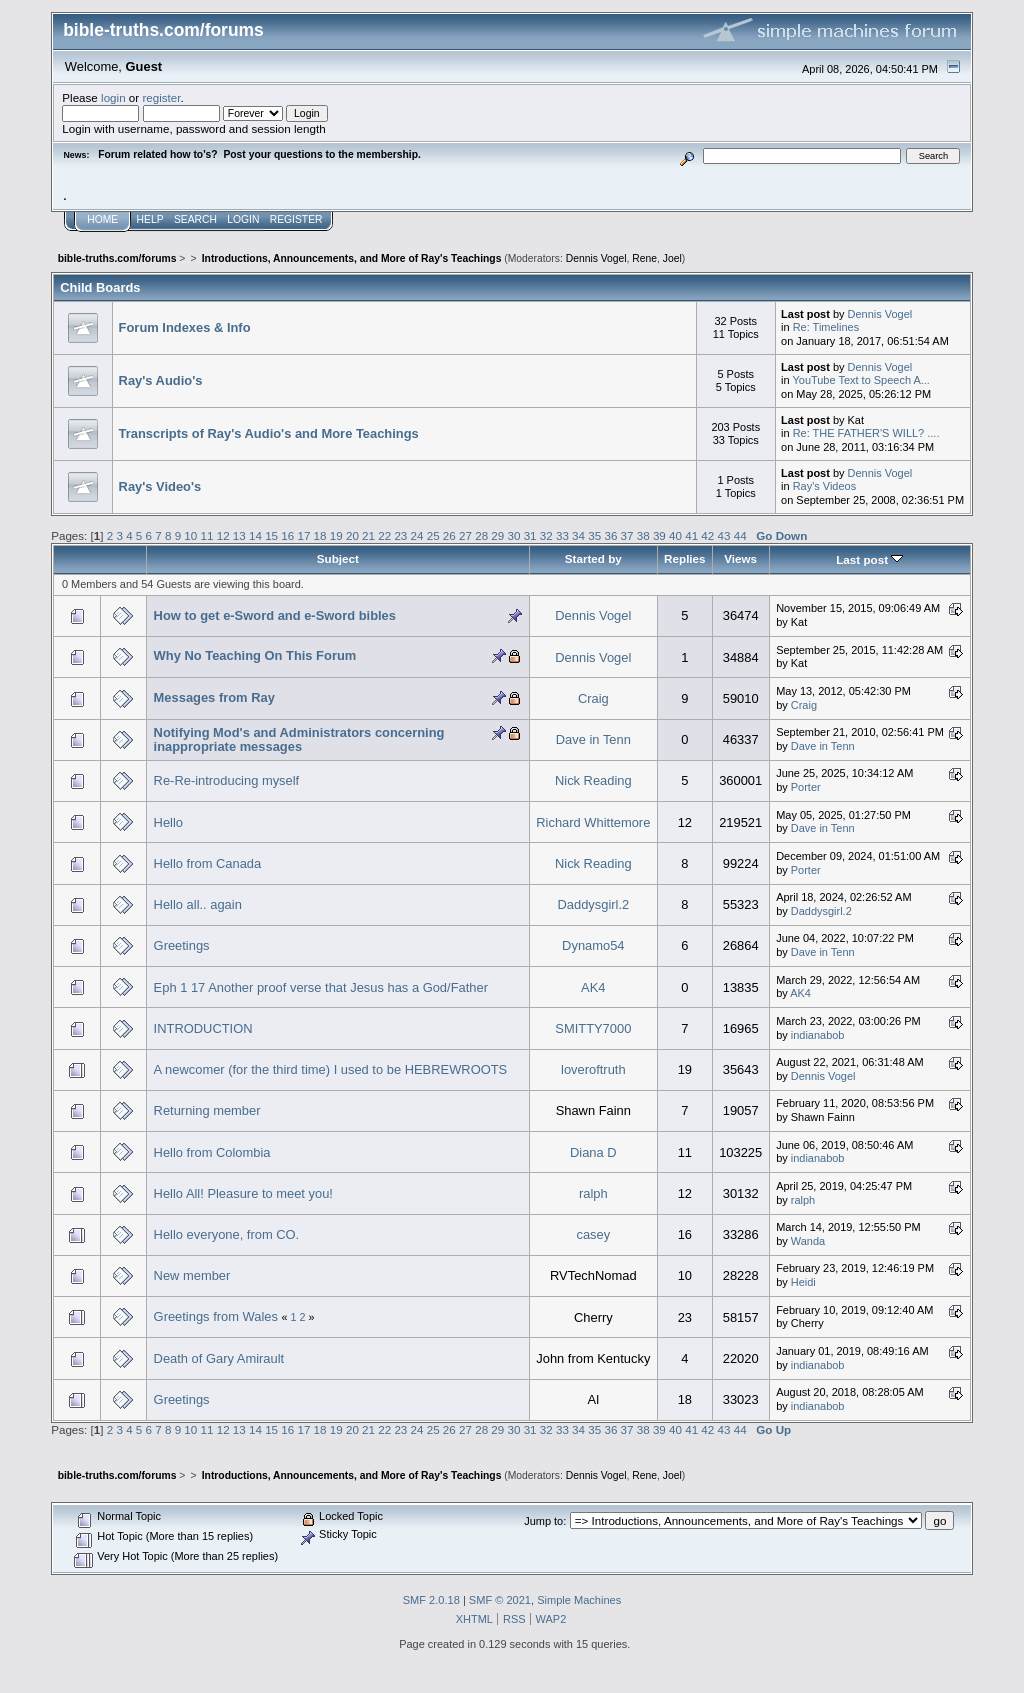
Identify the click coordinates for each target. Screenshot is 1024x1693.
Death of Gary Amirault (219, 1358)
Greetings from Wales (216, 1316)
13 (239, 535)
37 (627, 535)
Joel (672, 258)
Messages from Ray (214, 697)
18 (320, 535)
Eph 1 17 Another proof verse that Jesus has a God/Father (321, 987)
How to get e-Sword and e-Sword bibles (275, 615)
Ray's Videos (824, 486)
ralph (593, 1193)
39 (659, 535)
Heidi (803, 1282)
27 (465, 535)
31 (530, 535)
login (113, 97)
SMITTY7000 (593, 1028)
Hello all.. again (198, 904)
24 (417, 535)
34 (578, 535)
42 (707, 535)
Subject (338, 558)
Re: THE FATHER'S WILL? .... (866, 433)
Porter (806, 787)
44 (740, 535)
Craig (593, 698)
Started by (593, 558)
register (161, 97)
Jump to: (545, 1521)
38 (643, 535)
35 (594, 535)
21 (368, 535)
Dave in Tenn (593, 739)
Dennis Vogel (596, 258)
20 (352, 535)
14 (255, 535)
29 (497, 535)
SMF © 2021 (500, 1600)
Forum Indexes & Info (185, 327)
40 (675, 535)
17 (303, 535)
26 (449, 535)
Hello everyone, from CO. (227, 1234)
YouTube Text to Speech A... (860, 380)
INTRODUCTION (203, 1028)
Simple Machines (579, 1600)
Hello (168, 822)
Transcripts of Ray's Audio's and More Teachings (269, 433)
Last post (869, 559)
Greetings (182, 945)
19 (336, 535)
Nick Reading (593, 780)
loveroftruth (593, 1069)
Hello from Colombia (212, 1152)
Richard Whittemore (593, 822)
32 (546, 535)
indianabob (818, 1035)
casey (593, 1234)
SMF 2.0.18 (431, 1600)
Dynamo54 (593, 945)
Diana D (593, 1152)
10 (190, 535)
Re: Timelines (826, 327)
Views (740, 558)
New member (192, 1275)
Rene (644, 258)
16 (287, 535)
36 (610, 535)
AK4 (593, 987)
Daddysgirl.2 (593, 904)
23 (400, 535)
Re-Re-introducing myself (227, 780)
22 (384, 535)
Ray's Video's (160, 486)
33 (562, 535)
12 (223, 535)
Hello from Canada (208, 863)
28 (481, 535)
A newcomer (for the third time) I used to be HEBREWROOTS (331, 1069)
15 (271, 535)
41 (691, 535)
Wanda (808, 1241)
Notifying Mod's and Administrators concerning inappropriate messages (299, 739)
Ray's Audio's (161, 380)
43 (724, 535)
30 (513, 535)
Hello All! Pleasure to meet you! (243, 1193)
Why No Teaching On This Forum (255, 655)
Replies (684, 558)
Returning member (207, 1110)
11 (207, 535)
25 (433, 535)
